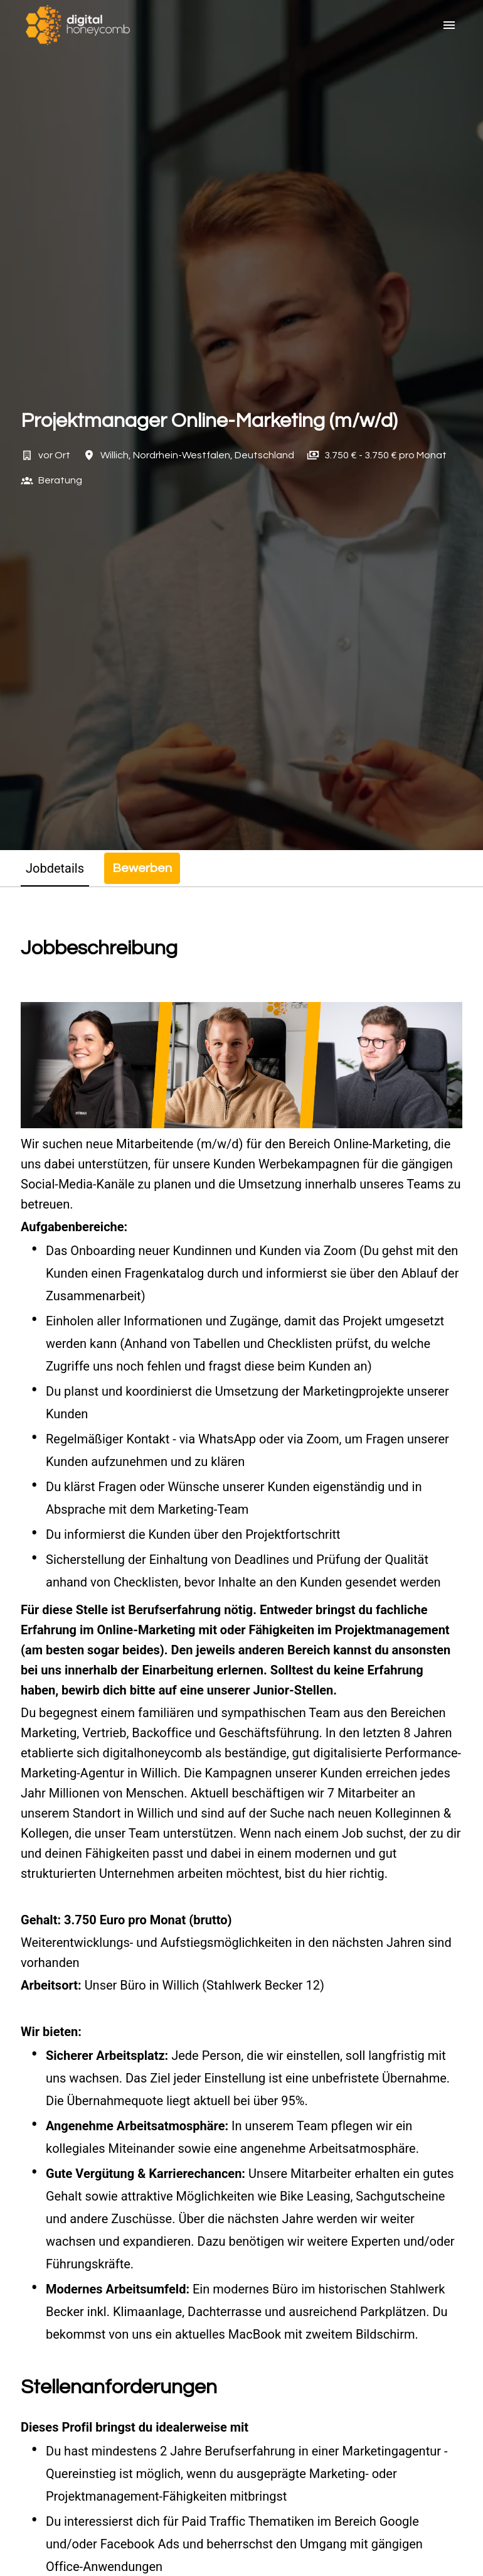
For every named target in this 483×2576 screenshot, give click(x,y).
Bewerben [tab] (142, 868)
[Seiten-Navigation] (449, 25)
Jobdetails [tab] (55, 868)
